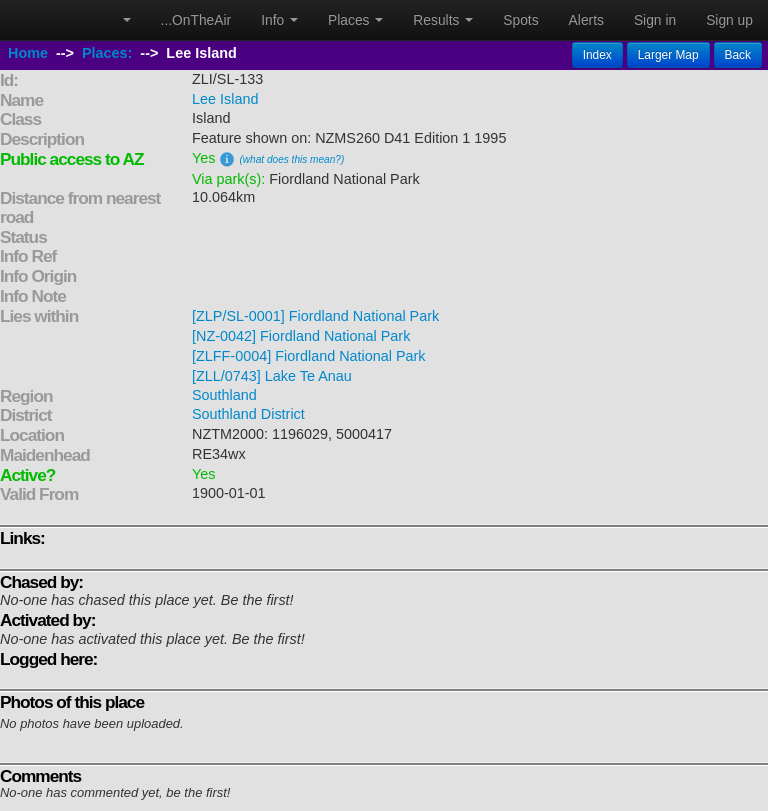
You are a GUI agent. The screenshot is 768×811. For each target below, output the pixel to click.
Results (443, 20)
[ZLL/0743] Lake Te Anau (272, 376)
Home (28, 53)
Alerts (586, 20)
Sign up (729, 20)
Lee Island (225, 99)
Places (355, 20)
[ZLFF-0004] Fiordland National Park (309, 356)
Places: (107, 53)
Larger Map (668, 55)
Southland (224, 395)
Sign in (655, 20)
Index (597, 55)
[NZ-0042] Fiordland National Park (301, 336)
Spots (520, 20)
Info (279, 20)
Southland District (248, 414)
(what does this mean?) (291, 159)
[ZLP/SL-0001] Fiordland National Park (315, 316)
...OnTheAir (196, 20)
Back (738, 55)
